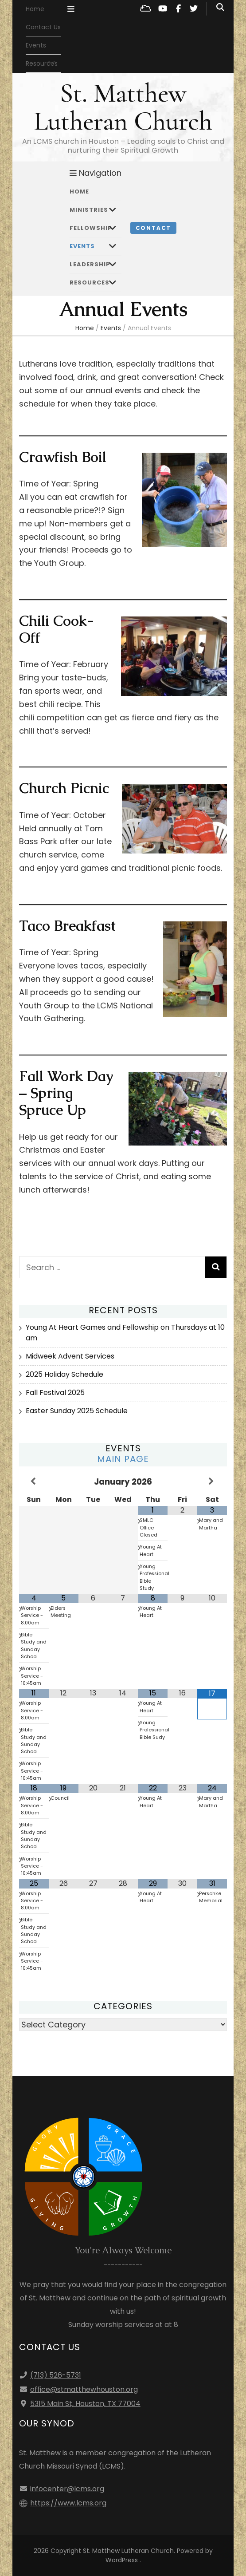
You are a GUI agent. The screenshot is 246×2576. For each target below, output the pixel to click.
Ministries (89, 209)
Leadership (90, 264)
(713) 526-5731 (55, 2375)
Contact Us (43, 27)
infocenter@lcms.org (67, 2489)
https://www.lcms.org (68, 2503)
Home (35, 8)
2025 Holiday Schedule (64, 1374)
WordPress (121, 2560)
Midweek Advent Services (70, 1356)
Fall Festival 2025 (55, 1392)
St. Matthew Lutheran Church (123, 107)
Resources (89, 282)
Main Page (123, 1459)
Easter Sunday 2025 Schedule (77, 1411)
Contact (154, 228)
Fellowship (91, 228)
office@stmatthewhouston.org (84, 2389)
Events (36, 45)
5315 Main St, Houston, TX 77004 (85, 2403)
